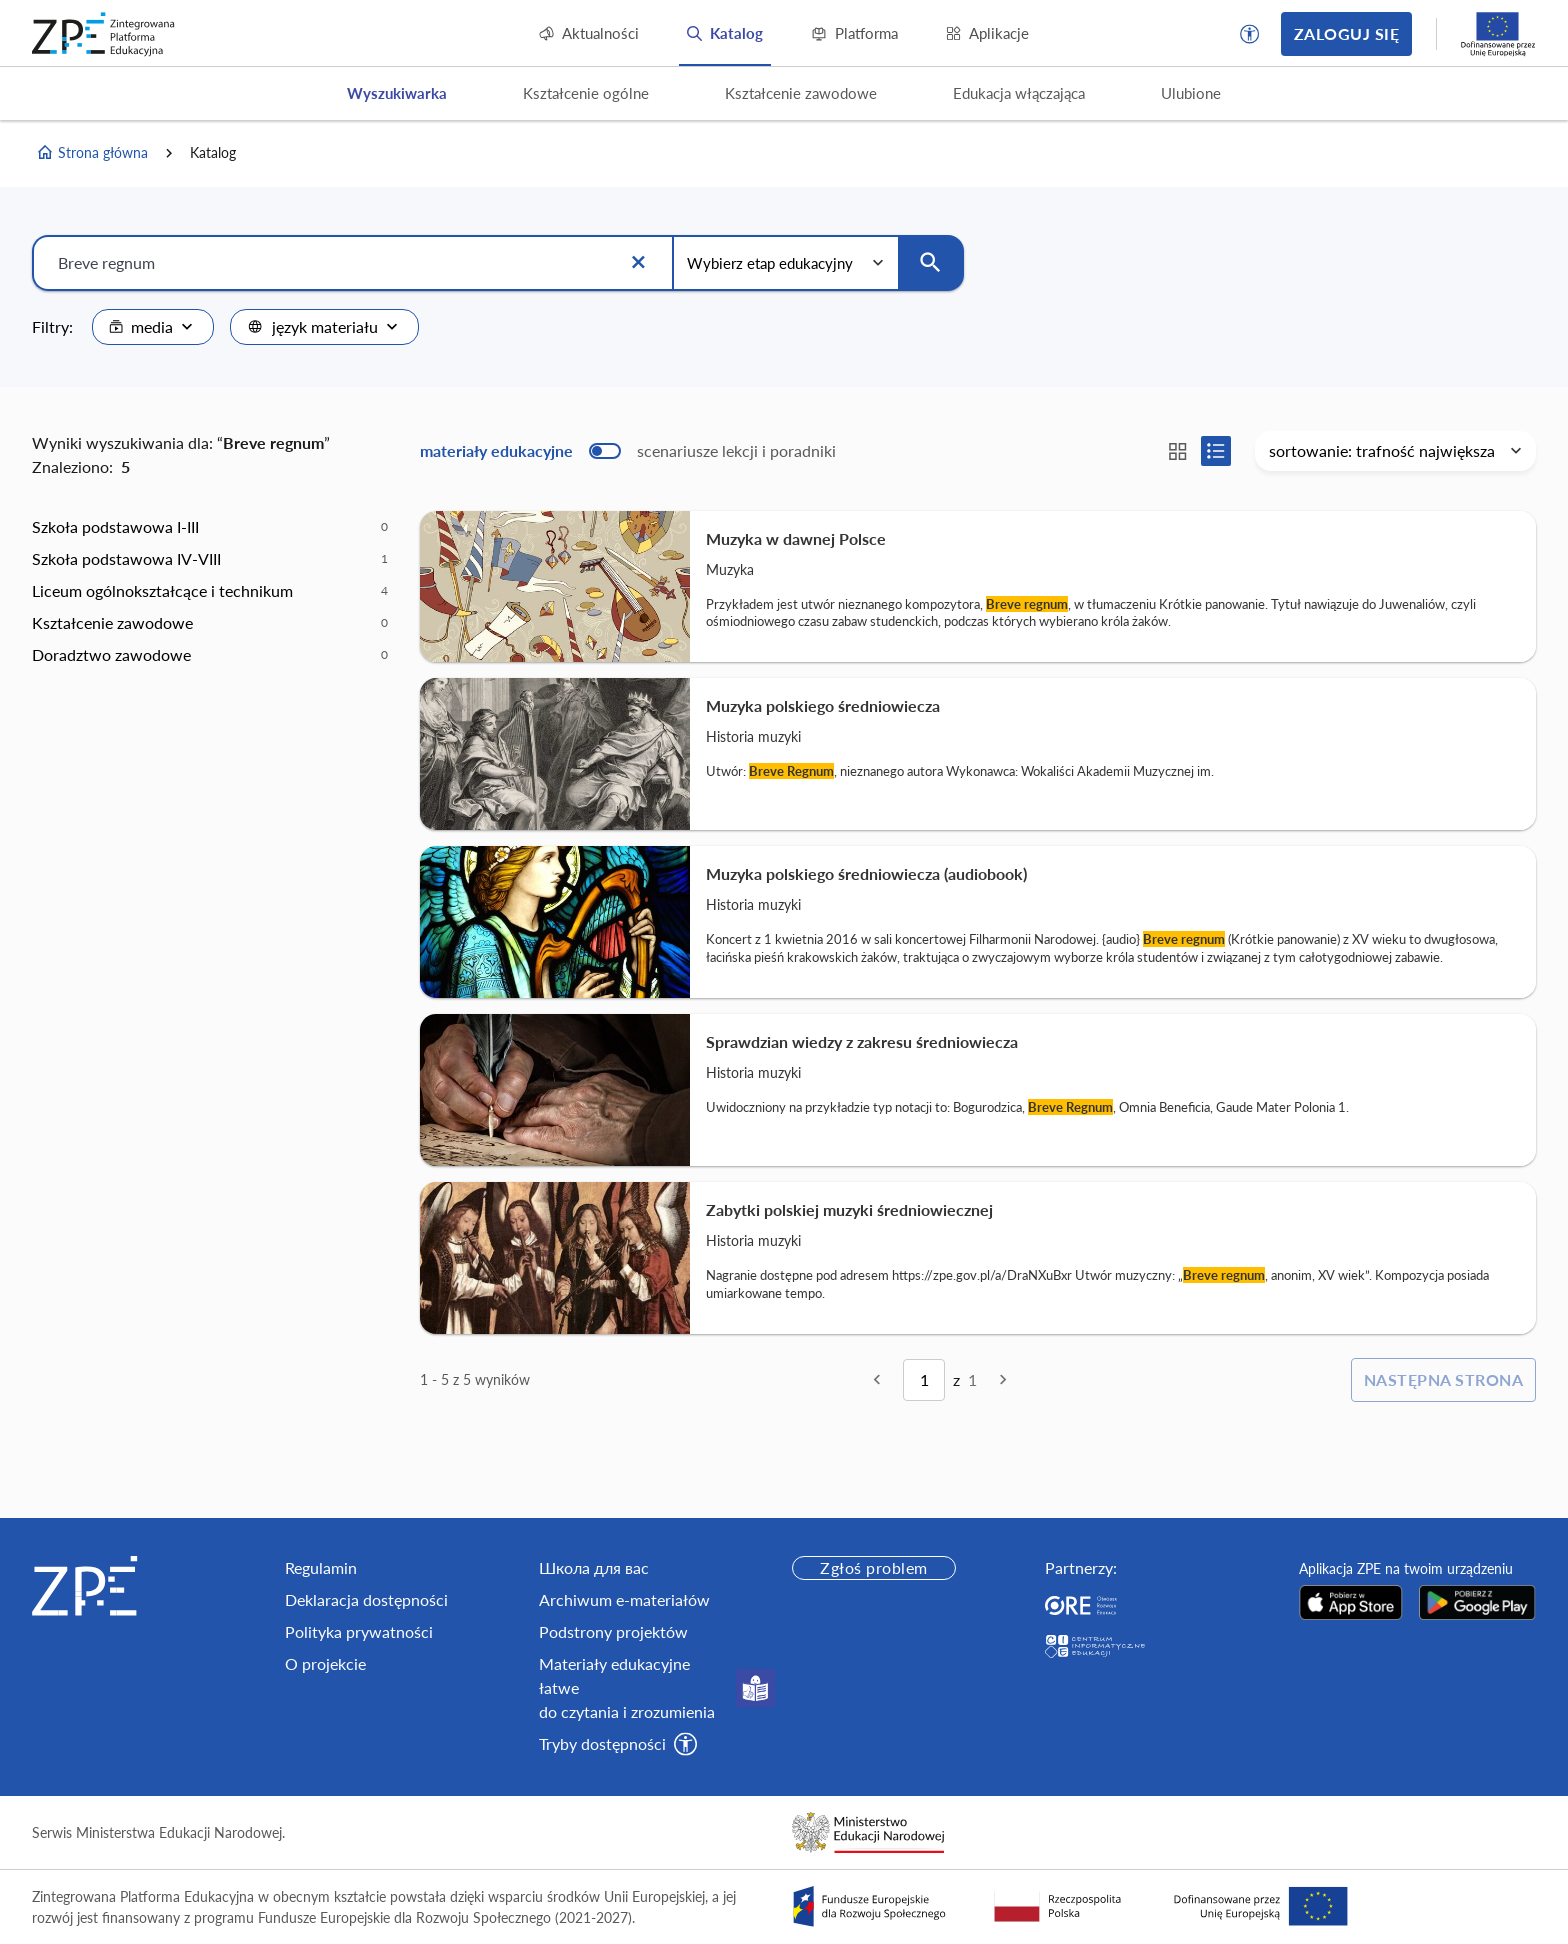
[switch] (628, 451)
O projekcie (325, 1663)
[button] (1250, 34)
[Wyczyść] (638, 263)
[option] (210, 527)
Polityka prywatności (359, 1631)
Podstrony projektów (613, 1631)
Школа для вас (594, 1567)
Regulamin (321, 1567)
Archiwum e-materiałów (624, 1599)
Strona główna (92, 153)
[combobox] (153, 327)
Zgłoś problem (873, 1567)
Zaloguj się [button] (1346, 33)
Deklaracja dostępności (366, 1599)
